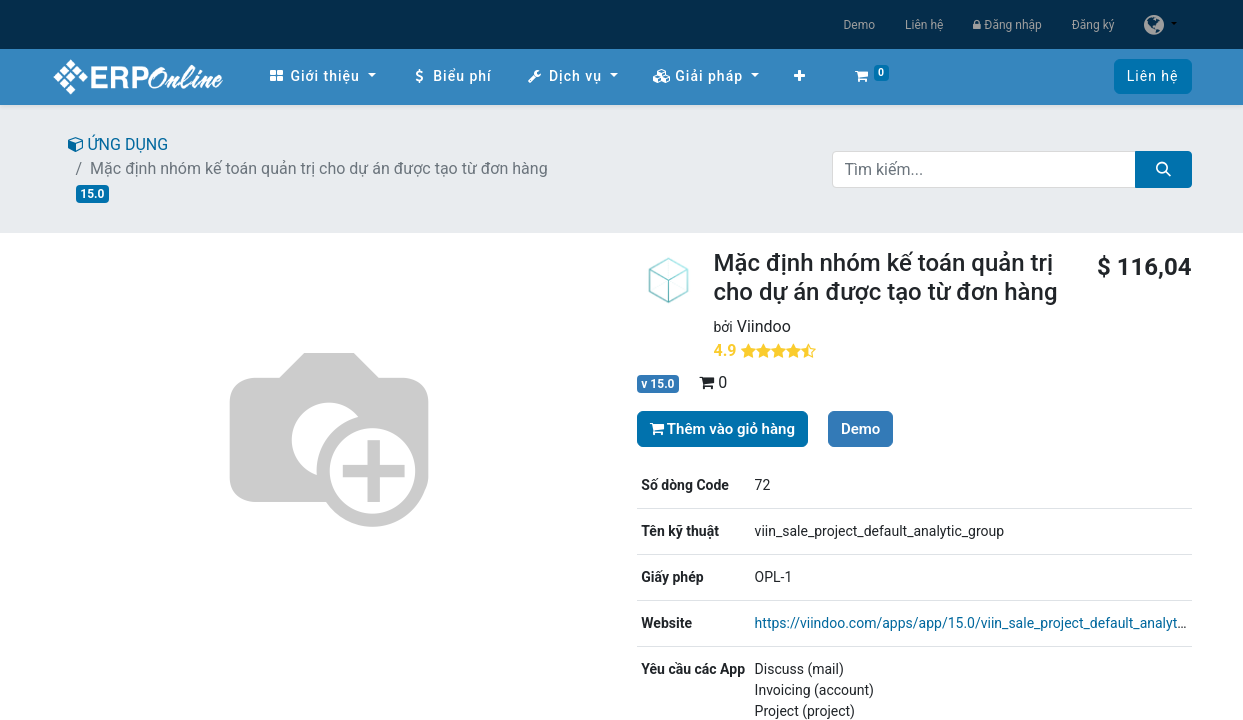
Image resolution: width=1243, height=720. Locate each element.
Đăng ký (1093, 25)
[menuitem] (322, 76)
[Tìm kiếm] (1163, 169)
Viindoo (764, 326)
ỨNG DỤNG (118, 144)
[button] (800, 76)
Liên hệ (924, 25)
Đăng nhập (1007, 25)
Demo (859, 25)
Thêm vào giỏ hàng (722, 429)
